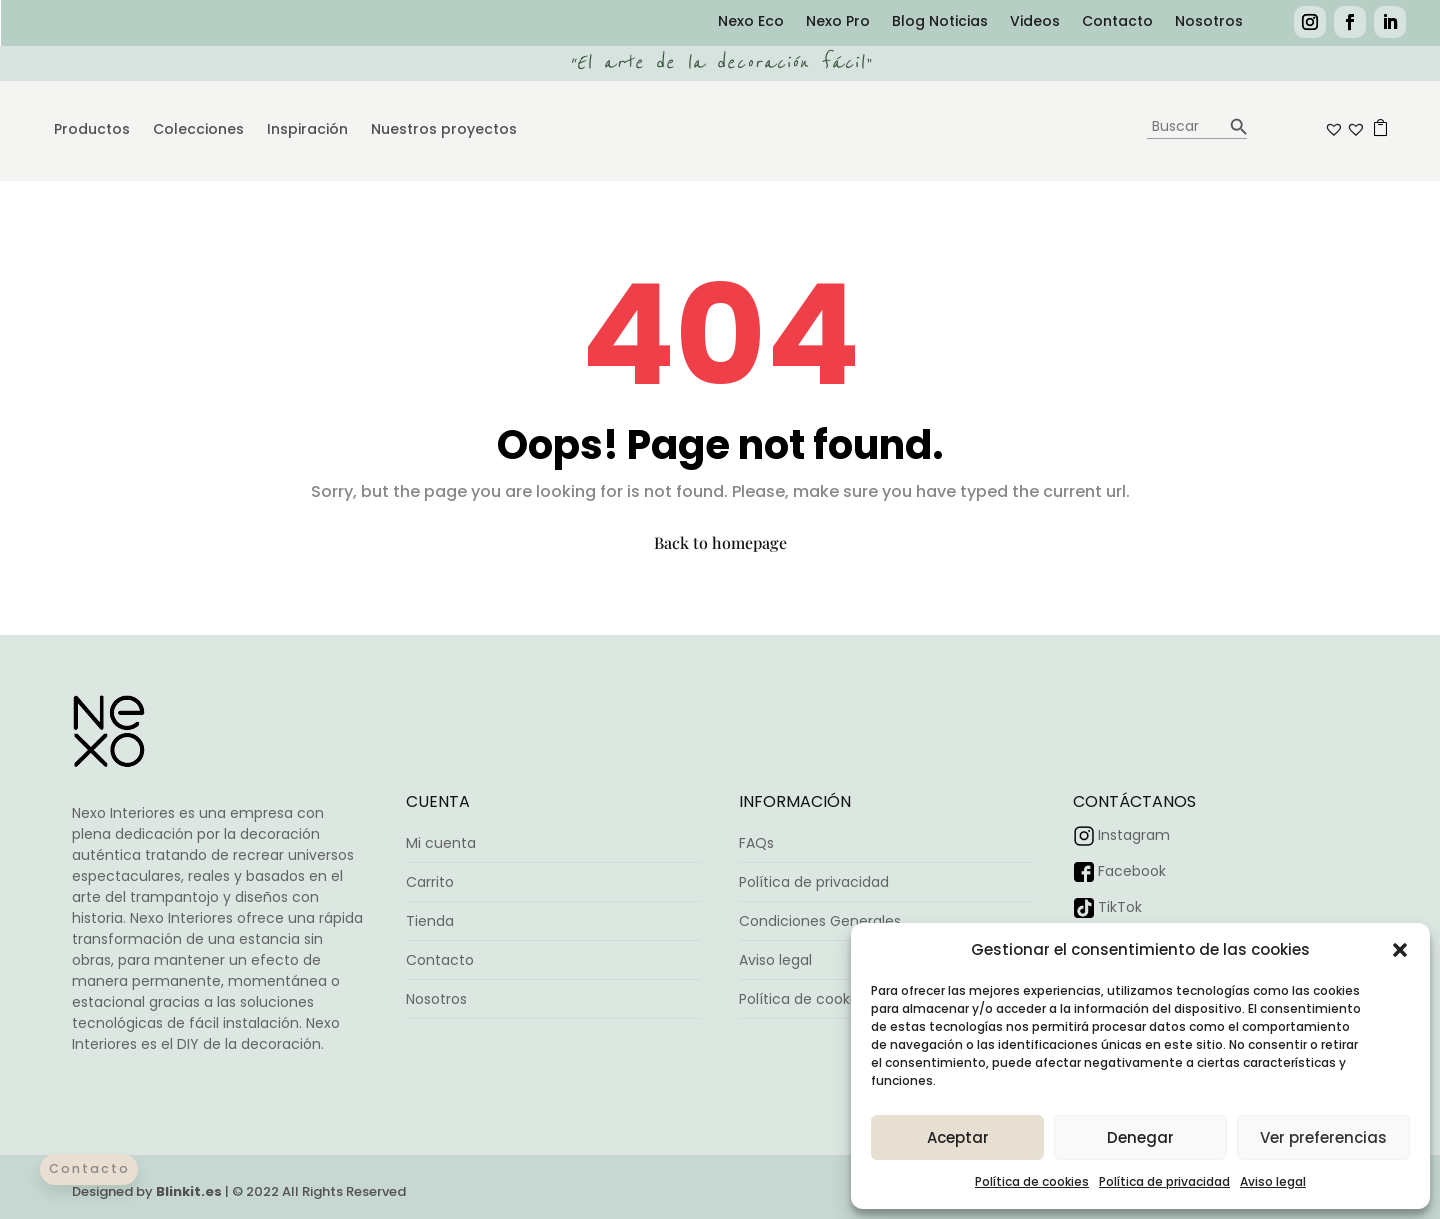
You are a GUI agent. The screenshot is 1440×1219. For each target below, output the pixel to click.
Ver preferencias (1323, 1137)
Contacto (1117, 22)
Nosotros (1209, 22)
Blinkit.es (189, 1191)
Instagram (1134, 835)
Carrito (430, 882)
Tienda (430, 921)
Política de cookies (1032, 1181)
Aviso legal (1273, 1181)
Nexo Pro (838, 22)
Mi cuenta (441, 843)
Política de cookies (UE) (821, 999)
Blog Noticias (940, 22)
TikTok (1120, 907)
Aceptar (958, 1137)
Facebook (1132, 871)
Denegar (1140, 1137)
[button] (1400, 950)
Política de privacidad (1164, 1181)
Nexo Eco (751, 22)
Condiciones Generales (820, 921)
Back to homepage (720, 542)
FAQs (756, 843)
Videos (1035, 22)
